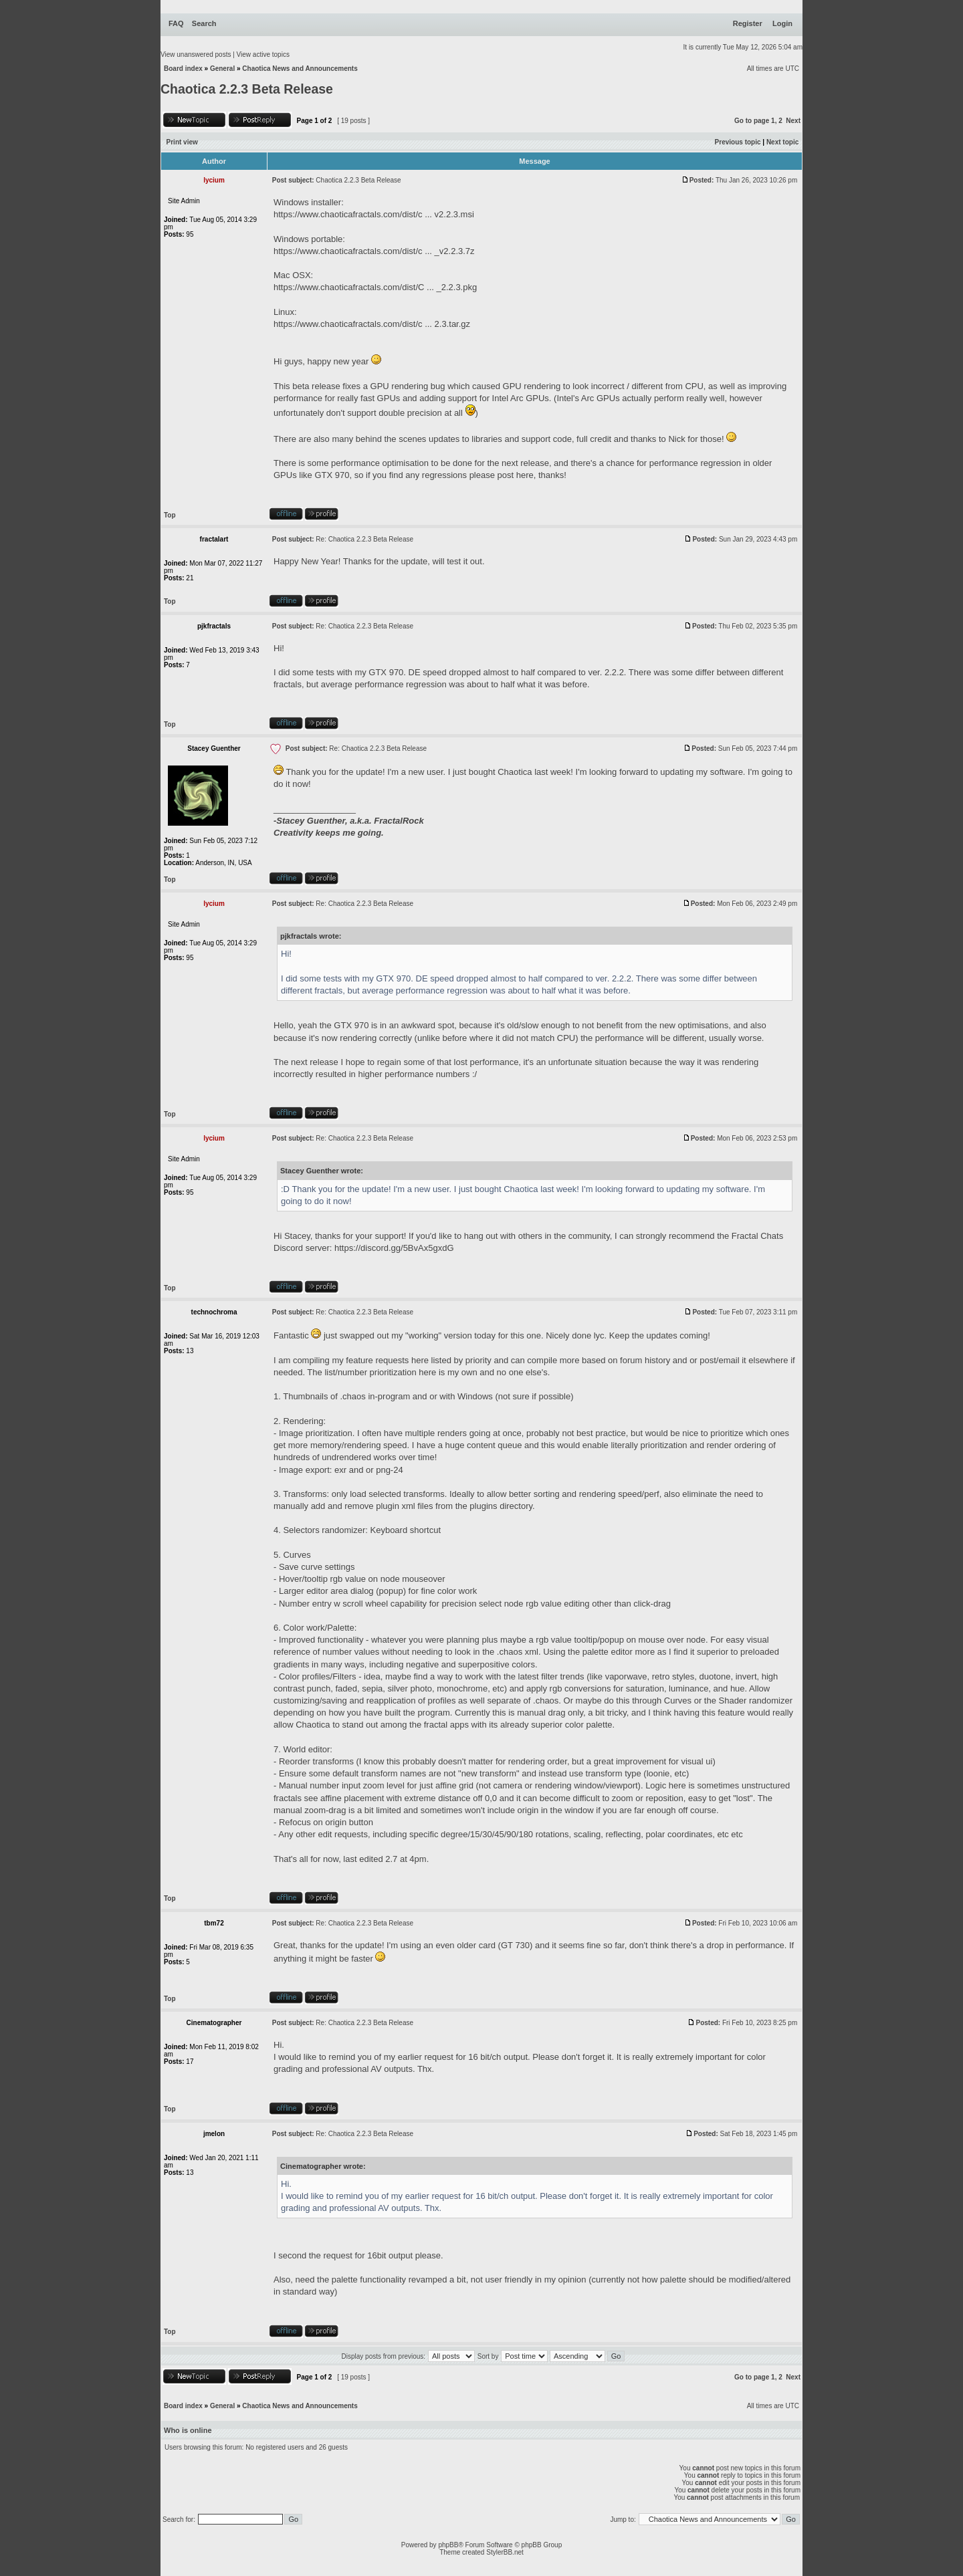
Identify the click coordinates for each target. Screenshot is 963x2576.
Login (782, 23)
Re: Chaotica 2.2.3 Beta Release (364, 539)
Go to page (751, 120)
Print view (182, 142)
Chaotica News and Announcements (299, 68)
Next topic (782, 142)
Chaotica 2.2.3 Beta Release (246, 89)
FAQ (176, 23)
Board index (183, 68)
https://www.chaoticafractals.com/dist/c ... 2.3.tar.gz (372, 324)
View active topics (263, 54)
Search (204, 23)
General (222, 68)
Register (747, 23)
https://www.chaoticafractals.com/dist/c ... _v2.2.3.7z (374, 251)
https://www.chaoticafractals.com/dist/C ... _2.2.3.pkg (375, 287)
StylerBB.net (505, 2552)
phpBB (448, 2545)
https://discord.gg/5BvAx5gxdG (393, 1248)
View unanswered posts (195, 54)
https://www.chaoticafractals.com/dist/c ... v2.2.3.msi (374, 214)
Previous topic (738, 142)
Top (170, 515)
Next (793, 120)
